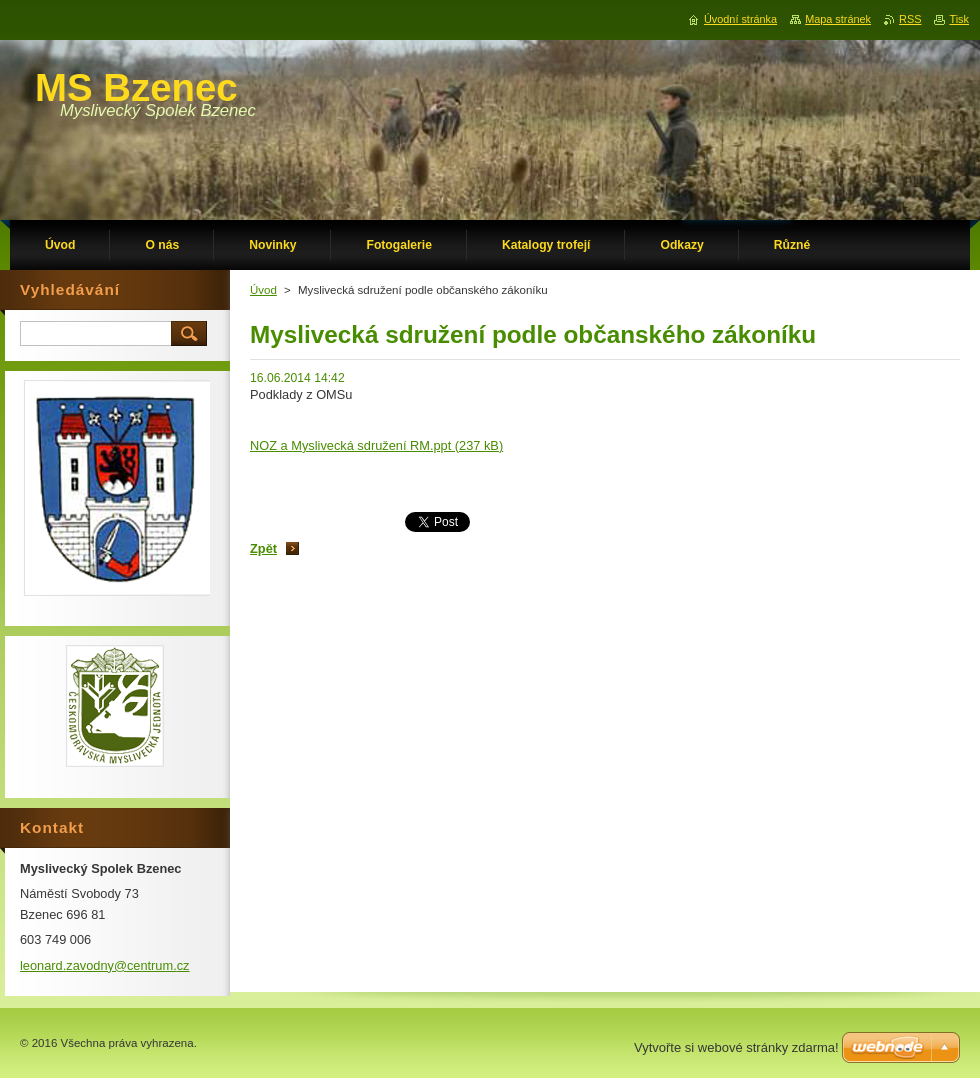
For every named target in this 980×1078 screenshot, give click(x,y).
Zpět (263, 548)
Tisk (959, 19)
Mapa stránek (838, 19)
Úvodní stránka (740, 19)
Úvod (263, 290)
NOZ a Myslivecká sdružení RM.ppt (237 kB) (376, 445)
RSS (910, 19)
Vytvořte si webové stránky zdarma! (736, 1047)
